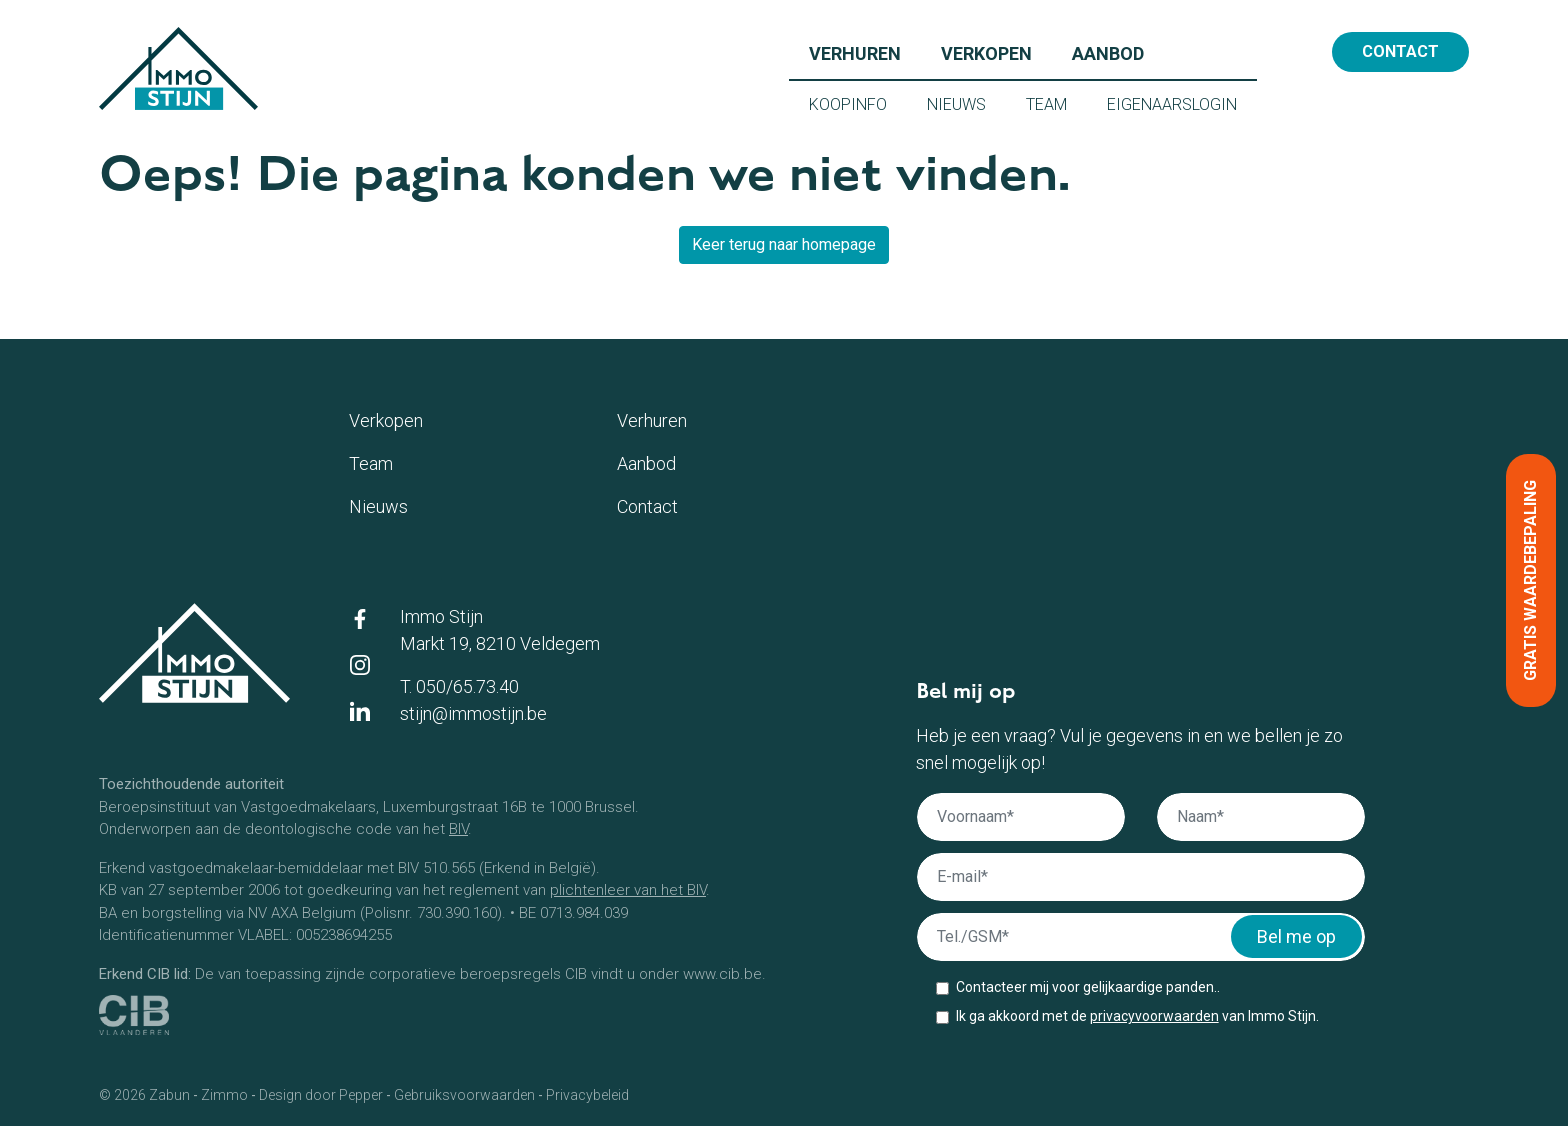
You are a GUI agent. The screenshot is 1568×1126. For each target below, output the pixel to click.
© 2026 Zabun (144, 1095)
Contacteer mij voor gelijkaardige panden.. (1088, 987)
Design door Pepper (321, 1095)
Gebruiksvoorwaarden (464, 1095)
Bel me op (1296, 936)
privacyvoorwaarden (1154, 1016)
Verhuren (865, 51)
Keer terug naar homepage (784, 244)
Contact (1400, 51)
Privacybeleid (587, 1095)
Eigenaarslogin (1182, 103)
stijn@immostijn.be (473, 713)
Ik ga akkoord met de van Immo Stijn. (1137, 1016)
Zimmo (224, 1095)
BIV (458, 829)
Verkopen (996, 51)
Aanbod (1118, 51)
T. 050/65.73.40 (459, 686)
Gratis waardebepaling (1530, 580)
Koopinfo (858, 103)
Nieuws (966, 103)
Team (1056, 103)
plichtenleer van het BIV (628, 890)
